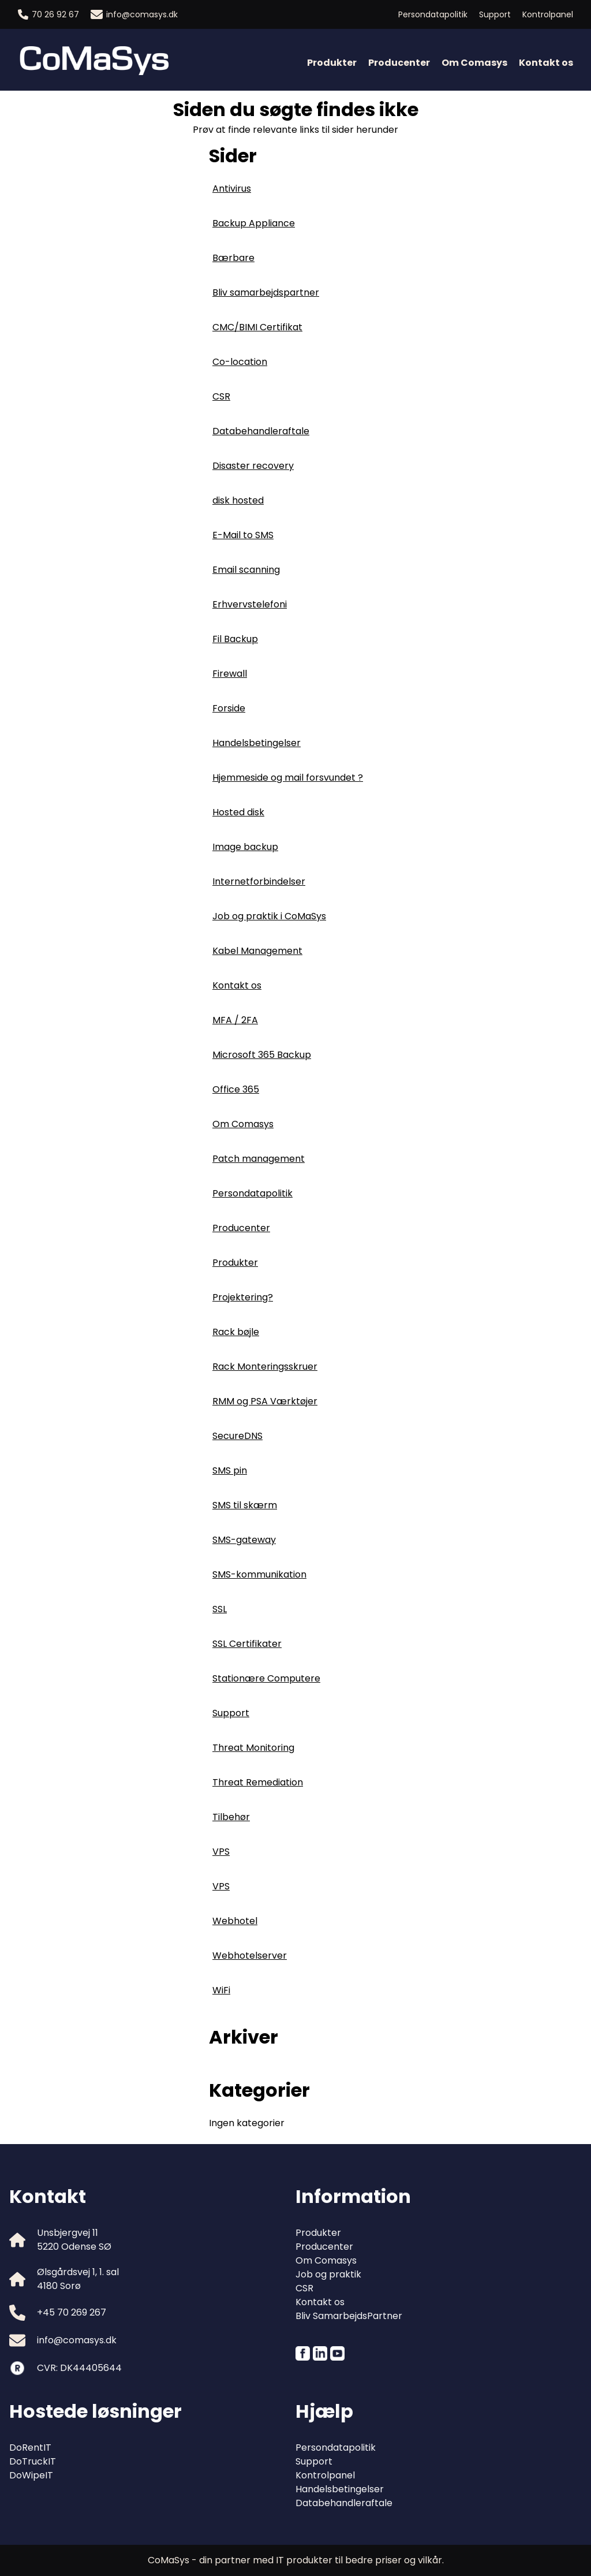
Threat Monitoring (253, 1747)
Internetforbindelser (258, 881)
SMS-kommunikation (259, 1574)
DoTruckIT (32, 2461)
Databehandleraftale (260, 431)
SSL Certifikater (247, 1643)
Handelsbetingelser (256, 743)
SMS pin (229, 1470)
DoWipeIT (31, 2475)
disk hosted (238, 500)
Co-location (239, 361)
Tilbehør (231, 1817)
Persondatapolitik (432, 14)
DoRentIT (30, 2447)
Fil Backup (235, 639)
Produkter (332, 62)
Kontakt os (546, 62)
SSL (219, 1609)
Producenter (399, 62)
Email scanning (246, 569)
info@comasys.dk (134, 14)
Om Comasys (474, 62)
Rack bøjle (235, 1332)
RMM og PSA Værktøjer (264, 1401)
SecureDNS (237, 1435)
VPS (221, 1851)
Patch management (258, 1158)
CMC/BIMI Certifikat (257, 327)
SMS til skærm (244, 1505)
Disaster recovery (253, 465)
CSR (221, 396)
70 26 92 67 (48, 14)
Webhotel (234, 1921)
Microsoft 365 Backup (261, 1054)
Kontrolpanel (547, 14)
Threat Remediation (257, 1782)
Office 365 (235, 1089)
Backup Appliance (253, 223)
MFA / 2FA (235, 1020)
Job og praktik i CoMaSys (269, 916)
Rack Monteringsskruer (264, 1366)
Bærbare (233, 257)
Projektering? (242, 1297)
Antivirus (231, 188)
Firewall (229, 673)
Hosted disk (238, 812)
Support (495, 14)
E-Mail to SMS (243, 535)
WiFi (221, 1990)
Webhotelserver (249, 1955)
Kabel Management (257, 950)
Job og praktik (328, 2274)
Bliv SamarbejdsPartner (349, 2315)
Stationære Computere (266, 1678)
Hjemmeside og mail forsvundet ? (287, 777)
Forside (228, 708)
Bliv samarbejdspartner (265, 292)
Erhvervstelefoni (249, 604)
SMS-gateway (244, 1539)
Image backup (245, 846)
